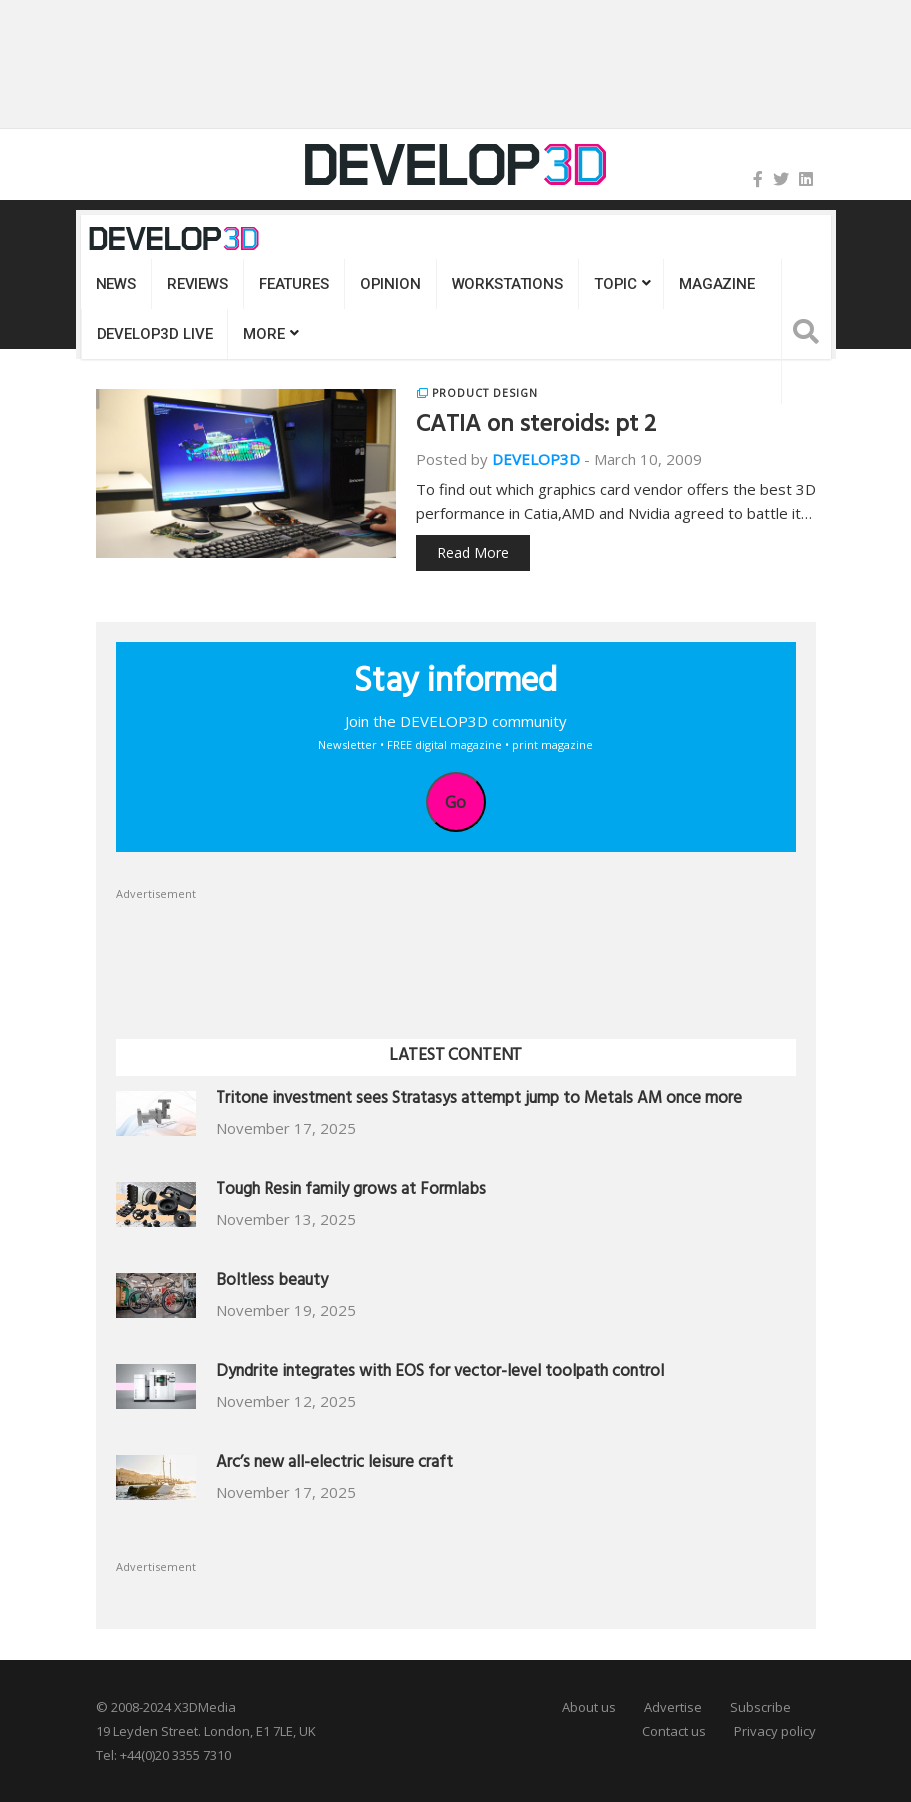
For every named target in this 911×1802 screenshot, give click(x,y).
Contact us (674, 1731)
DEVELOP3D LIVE (155, 334)
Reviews (197, 284)
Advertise (673, 1707)
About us (589, 1707)
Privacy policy (775, 1731)
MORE (263, 334)
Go (455, 802)
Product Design (484, 393)
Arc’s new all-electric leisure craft (334, 1464)
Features (294, 284)
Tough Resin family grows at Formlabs (351, 1191)
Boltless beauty (272, 1282)
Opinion (390, 284)
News (116, 284)
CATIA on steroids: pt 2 (536, 427)
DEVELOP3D (536, 459)
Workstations (507, 284)
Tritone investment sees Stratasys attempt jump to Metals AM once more (479, 1100)
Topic (615, 284)
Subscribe (760, 1707)
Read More (473, 552)
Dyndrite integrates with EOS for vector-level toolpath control (440, 1373)
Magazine (717, 284)
